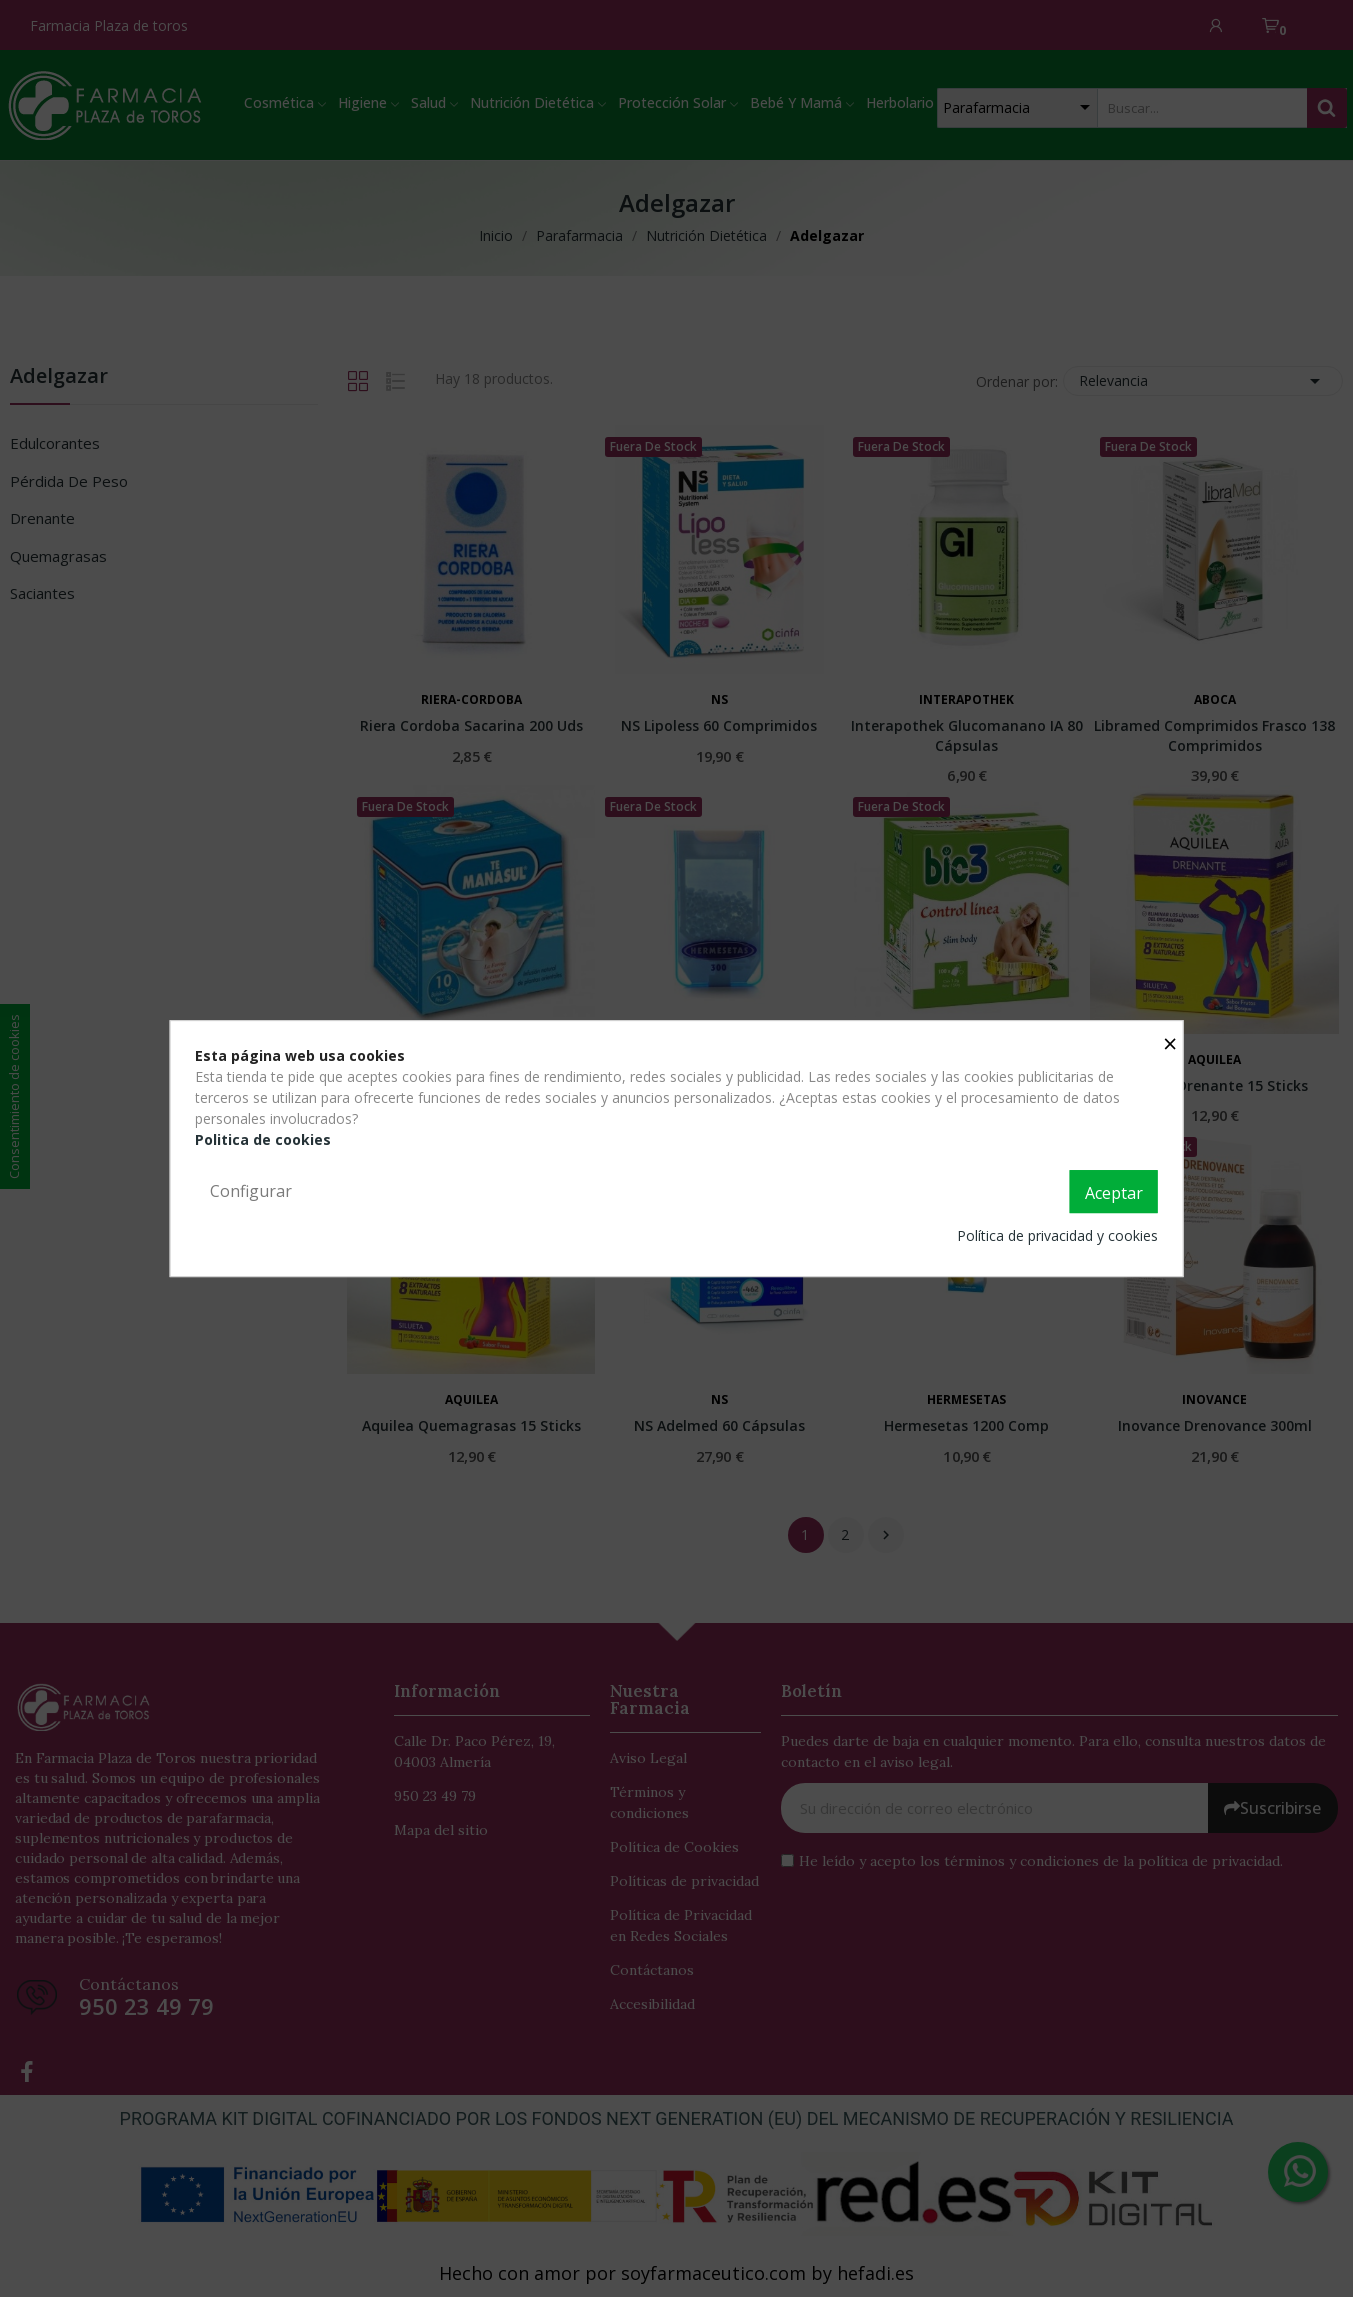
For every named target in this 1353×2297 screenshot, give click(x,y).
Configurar (251, 1191)
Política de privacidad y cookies (1057, 1235)
